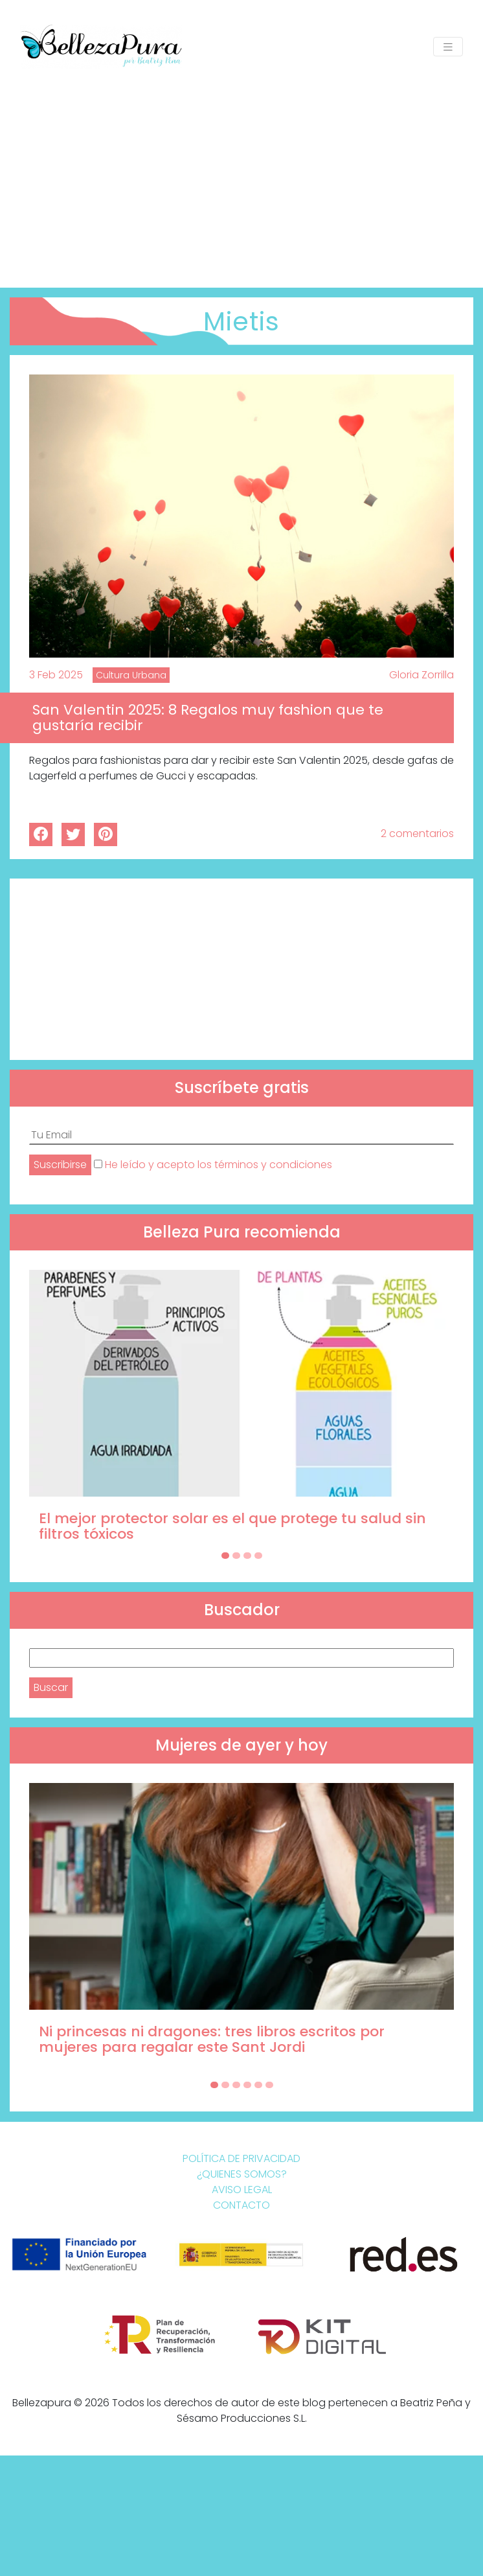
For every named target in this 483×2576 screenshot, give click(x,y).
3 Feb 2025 (56, 674)
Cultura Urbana (131, 675)
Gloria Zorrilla (421, 674)
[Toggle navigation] (448, 47)
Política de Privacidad (241, 2158)
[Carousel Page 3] (247, 1555)
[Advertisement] (241, 171)
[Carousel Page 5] (258, 2085)
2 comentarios (417, 833)
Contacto (241, 2205)
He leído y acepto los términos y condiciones (218, 1164)
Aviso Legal (242, 2189)
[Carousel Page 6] (269, 2085)
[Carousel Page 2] (236, 1555)
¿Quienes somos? (242, 2174)
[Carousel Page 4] (258, 1555)
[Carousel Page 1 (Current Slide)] (225, 1555)
